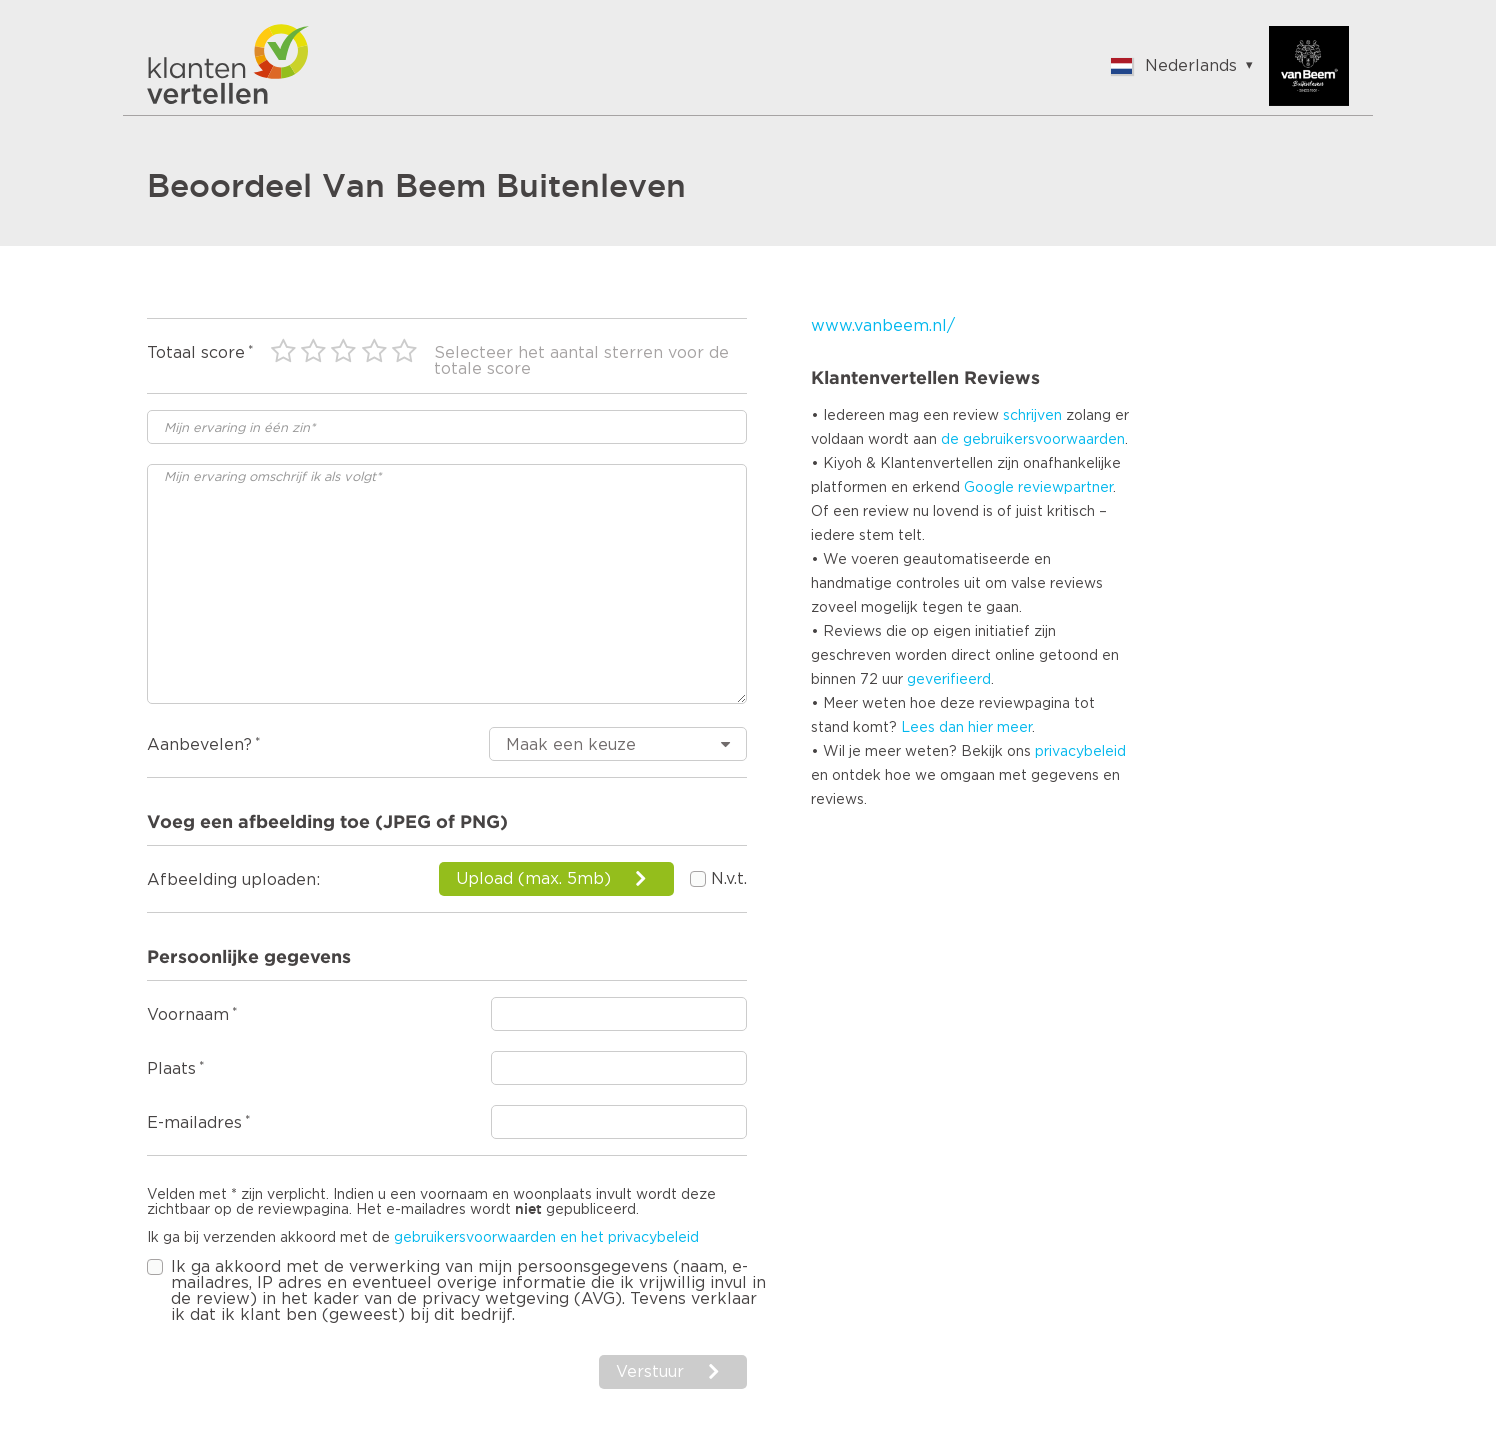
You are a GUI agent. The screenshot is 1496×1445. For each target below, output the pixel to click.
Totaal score (196, 353)
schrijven (1032, 416)
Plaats (171, 1069)
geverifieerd (949, 680)
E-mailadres (194, 1123)
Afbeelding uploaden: (233, 880)
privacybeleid (1080, 752)
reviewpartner (1065, 488)
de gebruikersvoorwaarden (1033, 440)
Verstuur (650, 1372)
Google (989, 488)
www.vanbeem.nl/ (883, 326)
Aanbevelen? (199, 745)
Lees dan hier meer (966, 728)
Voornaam (188, 1015)
